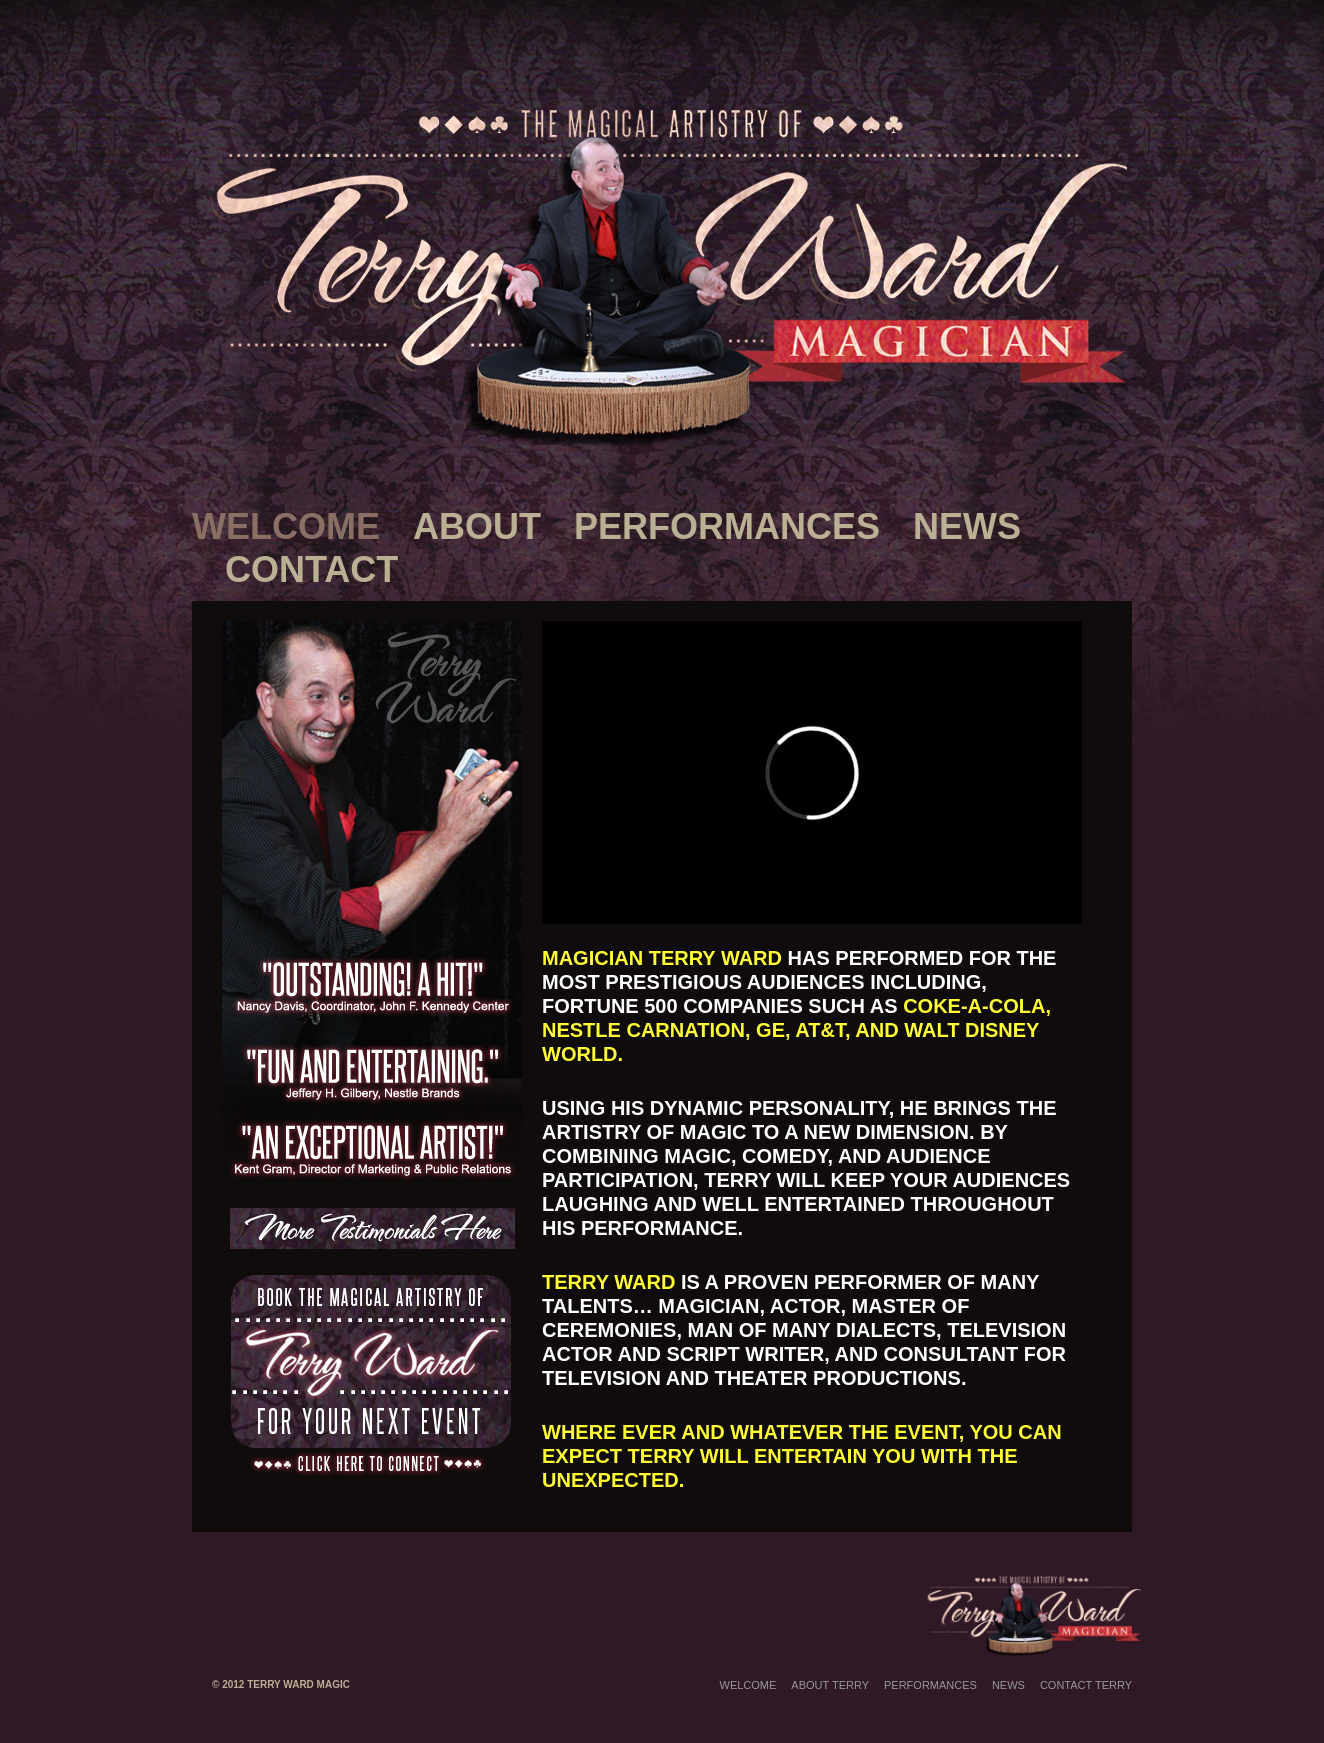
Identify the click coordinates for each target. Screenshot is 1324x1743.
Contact (311, 569)
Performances (727, 526)
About (477, 526)
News (967, 526)
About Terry (830, 1685)
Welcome (286, 526)
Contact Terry (1086, 1685)
